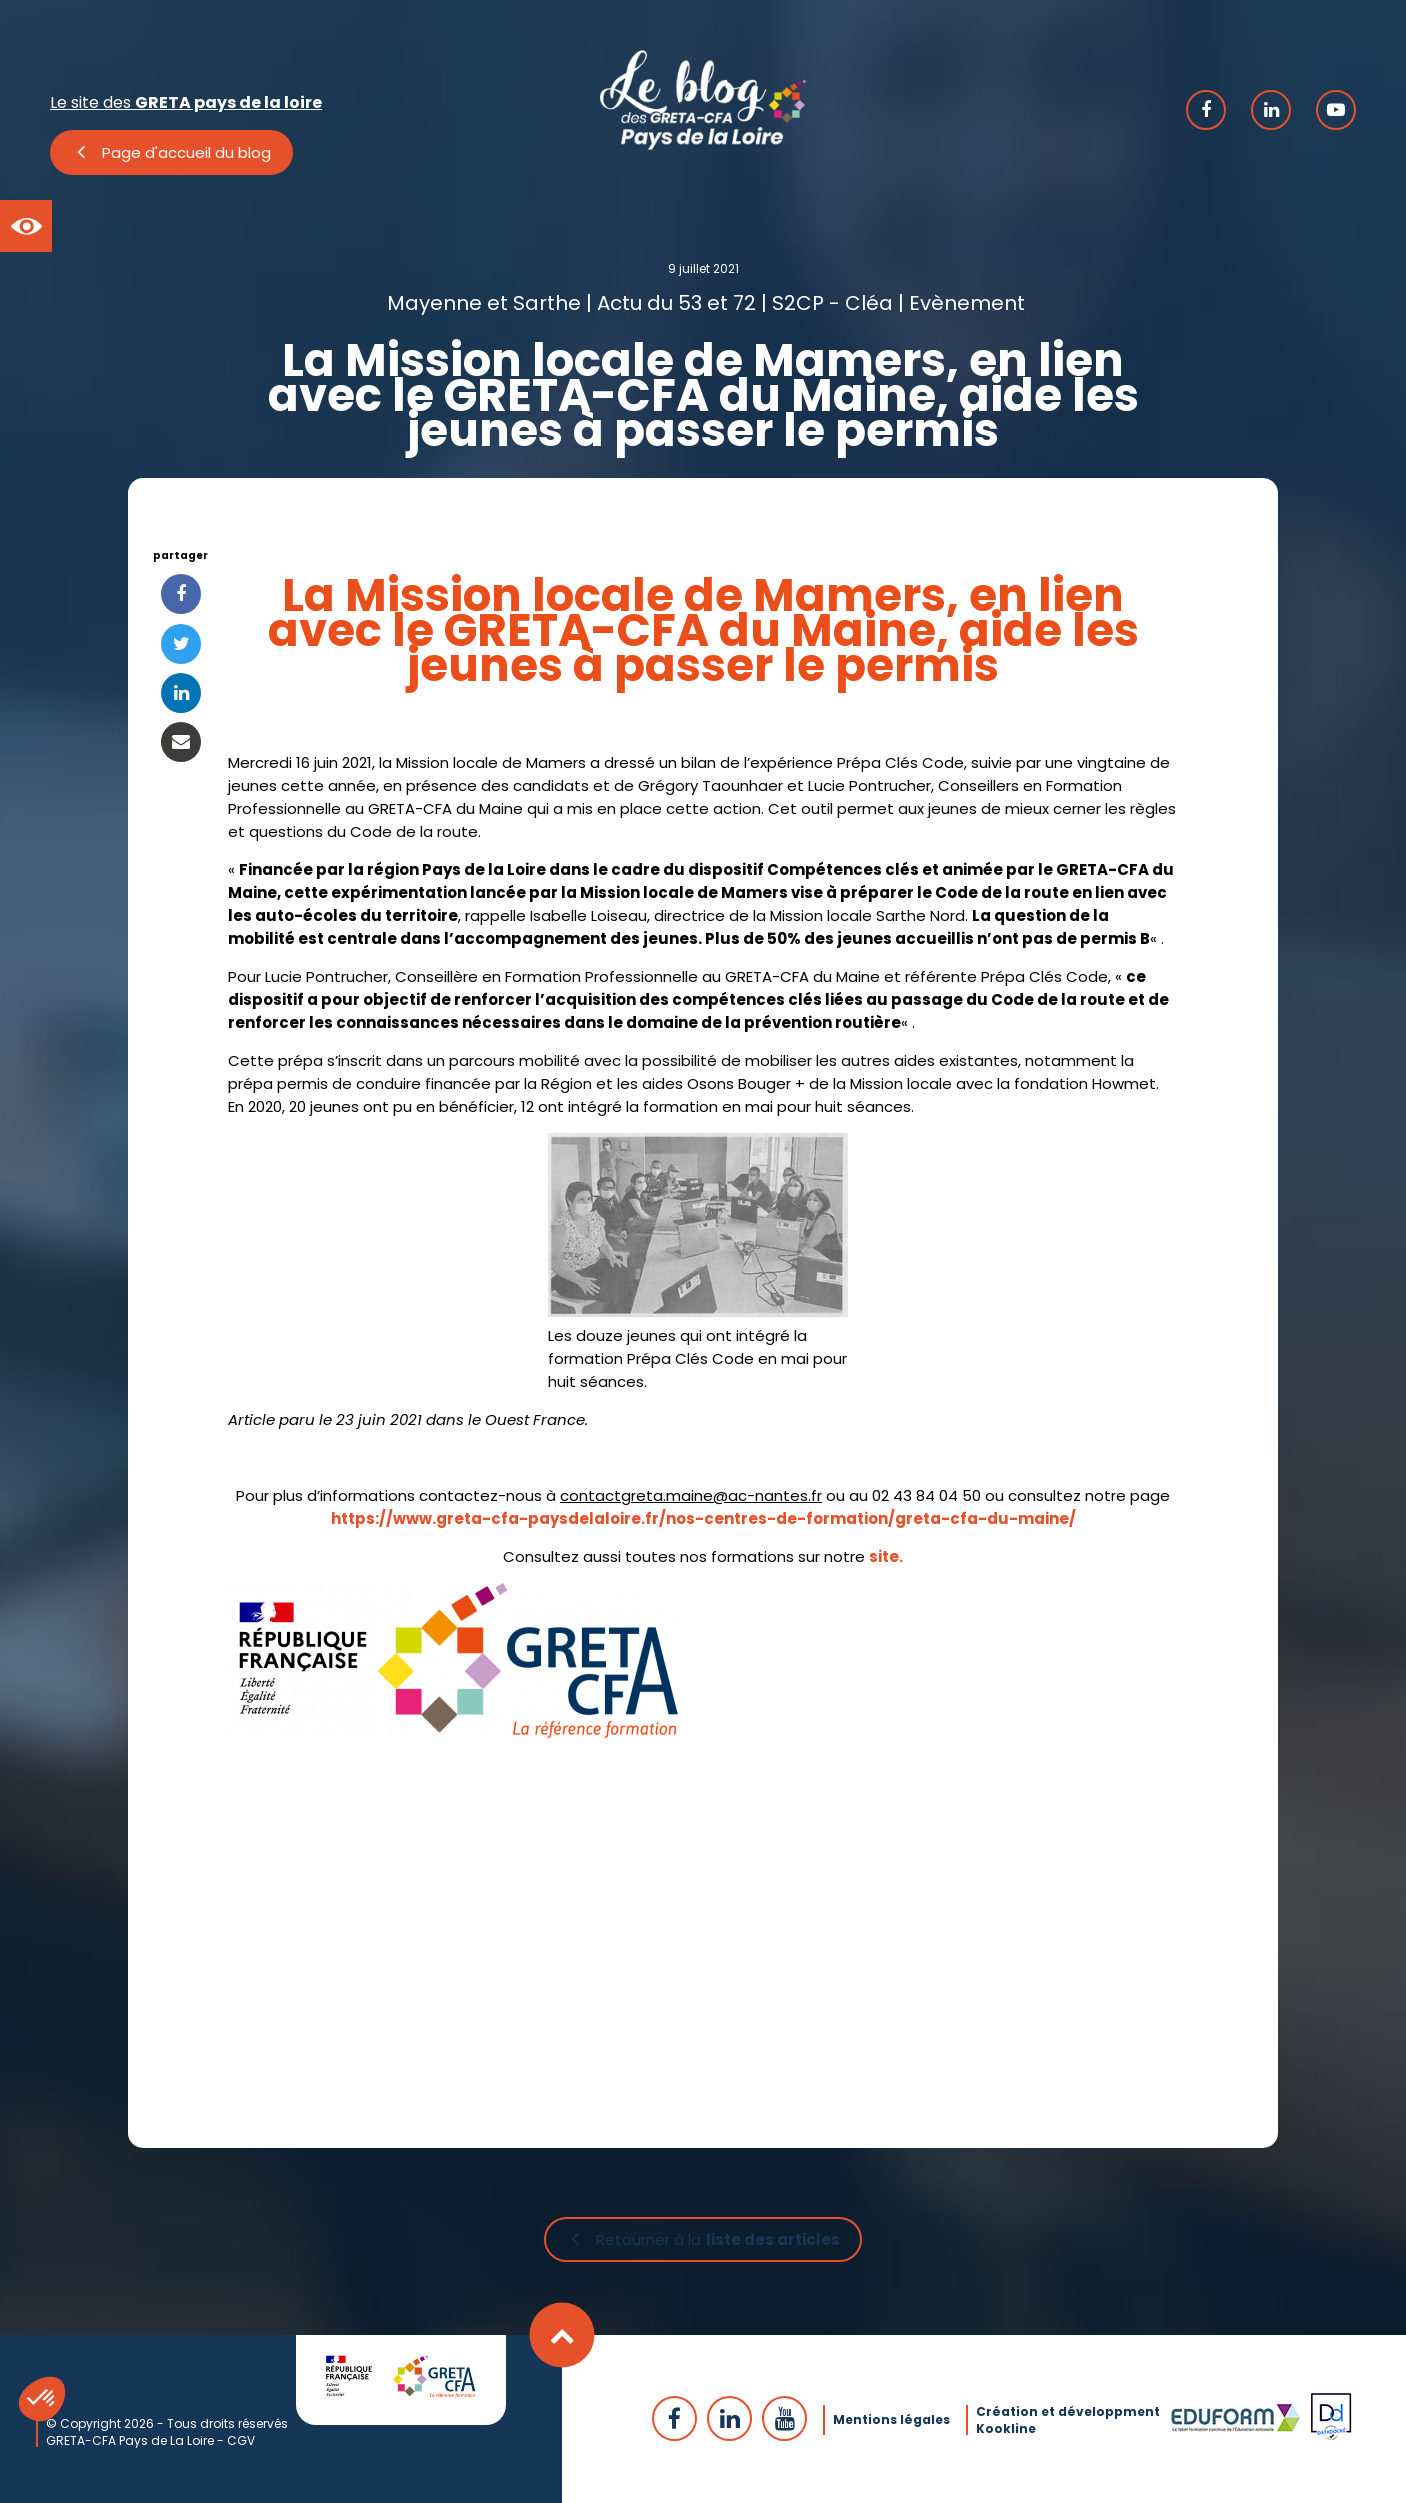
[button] (26, 226)
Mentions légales (891, 2418)
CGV (241, 2439)
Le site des (186, 102)
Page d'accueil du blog (186, 152)
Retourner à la (718, 2240)
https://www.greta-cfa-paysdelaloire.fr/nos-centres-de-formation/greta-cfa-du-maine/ (703, 1518)
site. (886, 1556)
